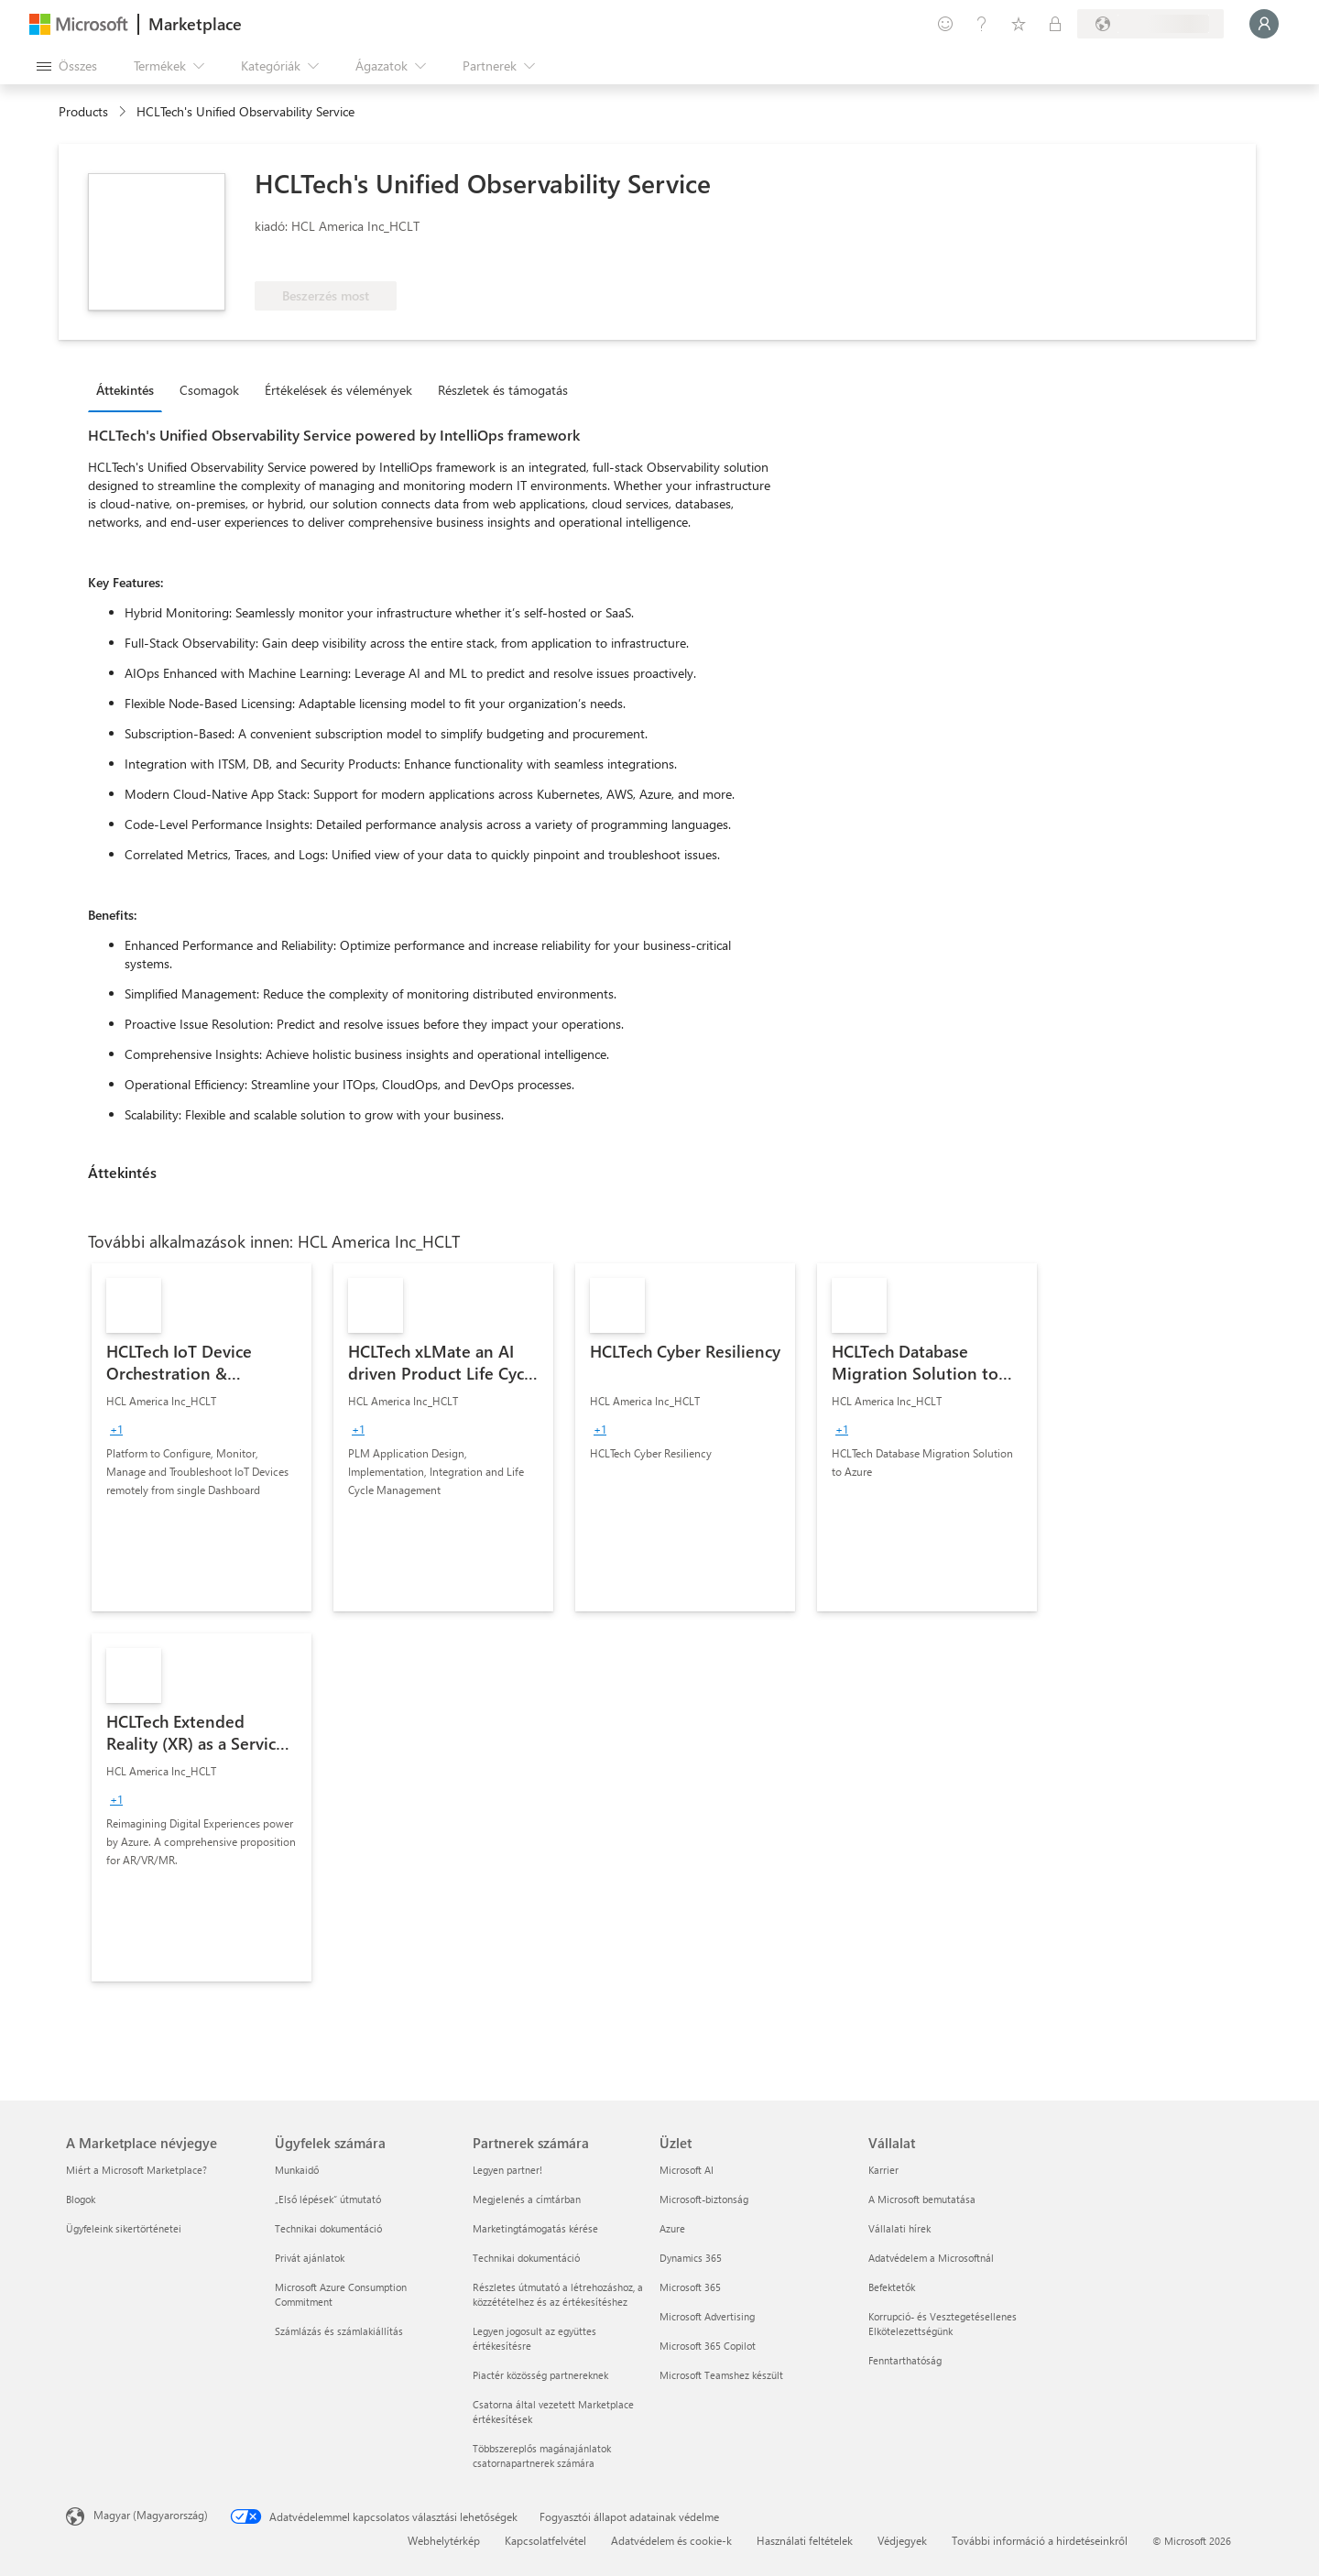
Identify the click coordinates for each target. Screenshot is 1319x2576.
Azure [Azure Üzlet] (672, 2228)
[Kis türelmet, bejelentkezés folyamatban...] (1264, 23)
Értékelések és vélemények (338, 389)
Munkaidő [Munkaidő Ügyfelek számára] (297, 2170)
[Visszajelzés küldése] (945, 24)
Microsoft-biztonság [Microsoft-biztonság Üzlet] (704, 2199)
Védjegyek (902, 2540)
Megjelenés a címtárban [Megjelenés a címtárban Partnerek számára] (527, 2199)
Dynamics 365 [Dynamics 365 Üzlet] (691, 2258)
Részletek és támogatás (503, 389)
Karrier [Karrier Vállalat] (883, 2170)
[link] (201, 1437)
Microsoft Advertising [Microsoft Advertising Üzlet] (707, 2316)
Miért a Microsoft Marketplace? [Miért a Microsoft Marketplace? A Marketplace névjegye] (136, 2170)
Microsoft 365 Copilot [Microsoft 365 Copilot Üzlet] (708, 2345)
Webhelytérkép (444, 2540)
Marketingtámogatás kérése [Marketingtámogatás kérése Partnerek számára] (535, 2228)
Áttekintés (125, 389)
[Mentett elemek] (1018, 24)
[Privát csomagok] (1055, 24)
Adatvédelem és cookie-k (671, 2540)
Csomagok (209, 389)
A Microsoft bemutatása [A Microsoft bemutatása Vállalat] (922, 2199)
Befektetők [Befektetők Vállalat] (891, 2287)
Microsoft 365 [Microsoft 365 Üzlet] (690, 2287)
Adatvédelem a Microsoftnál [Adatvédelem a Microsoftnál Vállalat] (931, 2258)
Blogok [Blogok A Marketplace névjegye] (80, 2199)
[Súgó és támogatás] (982, 24)
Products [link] (83, 111)
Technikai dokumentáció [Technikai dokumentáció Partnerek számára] (526, 2258)
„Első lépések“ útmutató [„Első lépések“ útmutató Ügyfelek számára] (328, 2199)
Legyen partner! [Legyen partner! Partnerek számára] (507, 2170)
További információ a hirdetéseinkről (1040, 2540)
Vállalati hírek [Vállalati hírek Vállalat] (899, 2228)
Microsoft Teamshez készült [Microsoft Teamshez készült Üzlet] (721, 2375)
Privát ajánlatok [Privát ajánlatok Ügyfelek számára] (309, 2258)
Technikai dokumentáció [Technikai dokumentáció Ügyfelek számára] (328, 2228)
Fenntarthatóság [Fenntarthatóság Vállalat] (905, 2360)
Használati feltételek (805, 2540)
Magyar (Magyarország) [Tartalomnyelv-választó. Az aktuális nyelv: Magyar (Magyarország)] (150, 2514)
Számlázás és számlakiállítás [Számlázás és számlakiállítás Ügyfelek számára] (339, 2331)
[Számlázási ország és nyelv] (1150, 23)
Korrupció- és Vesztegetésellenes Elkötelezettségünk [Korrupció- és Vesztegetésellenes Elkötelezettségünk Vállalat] (942, 2323)
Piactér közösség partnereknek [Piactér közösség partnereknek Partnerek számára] (540, 2375)
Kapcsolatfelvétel (545, 2540)
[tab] (129, 389)
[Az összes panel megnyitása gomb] (66, 66)
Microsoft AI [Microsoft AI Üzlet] (687, 2170)
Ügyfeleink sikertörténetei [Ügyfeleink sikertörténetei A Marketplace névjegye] (123, 2228)
